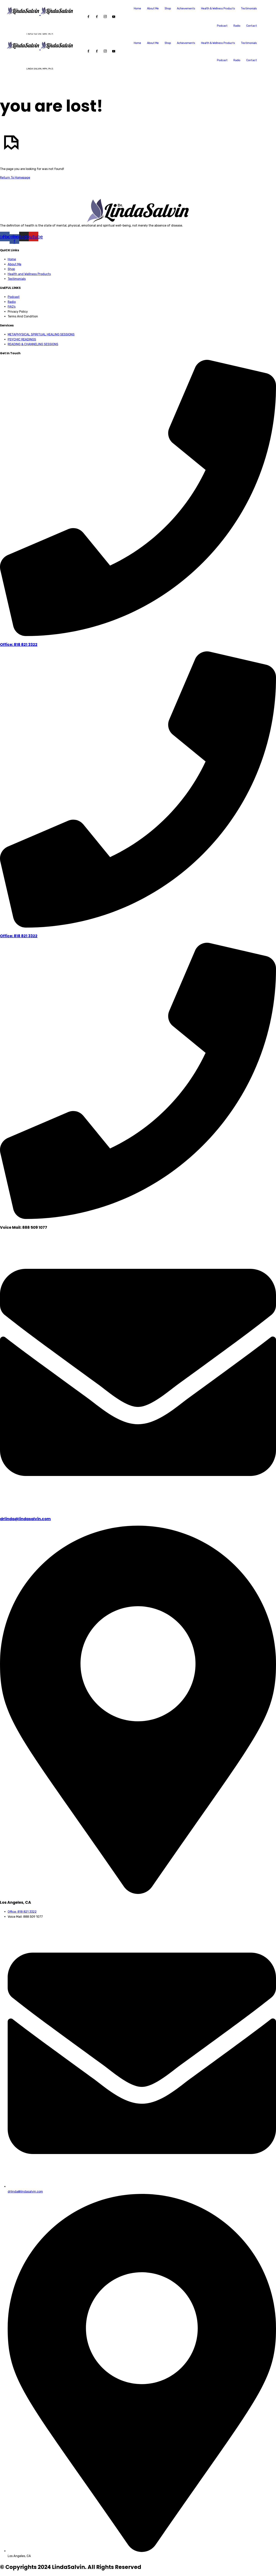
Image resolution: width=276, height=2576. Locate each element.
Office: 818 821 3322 (18, 644)
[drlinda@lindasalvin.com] (138, 1509)
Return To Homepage (15, 177)
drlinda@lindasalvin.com (25, 1518)
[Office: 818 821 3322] (138, 635)
